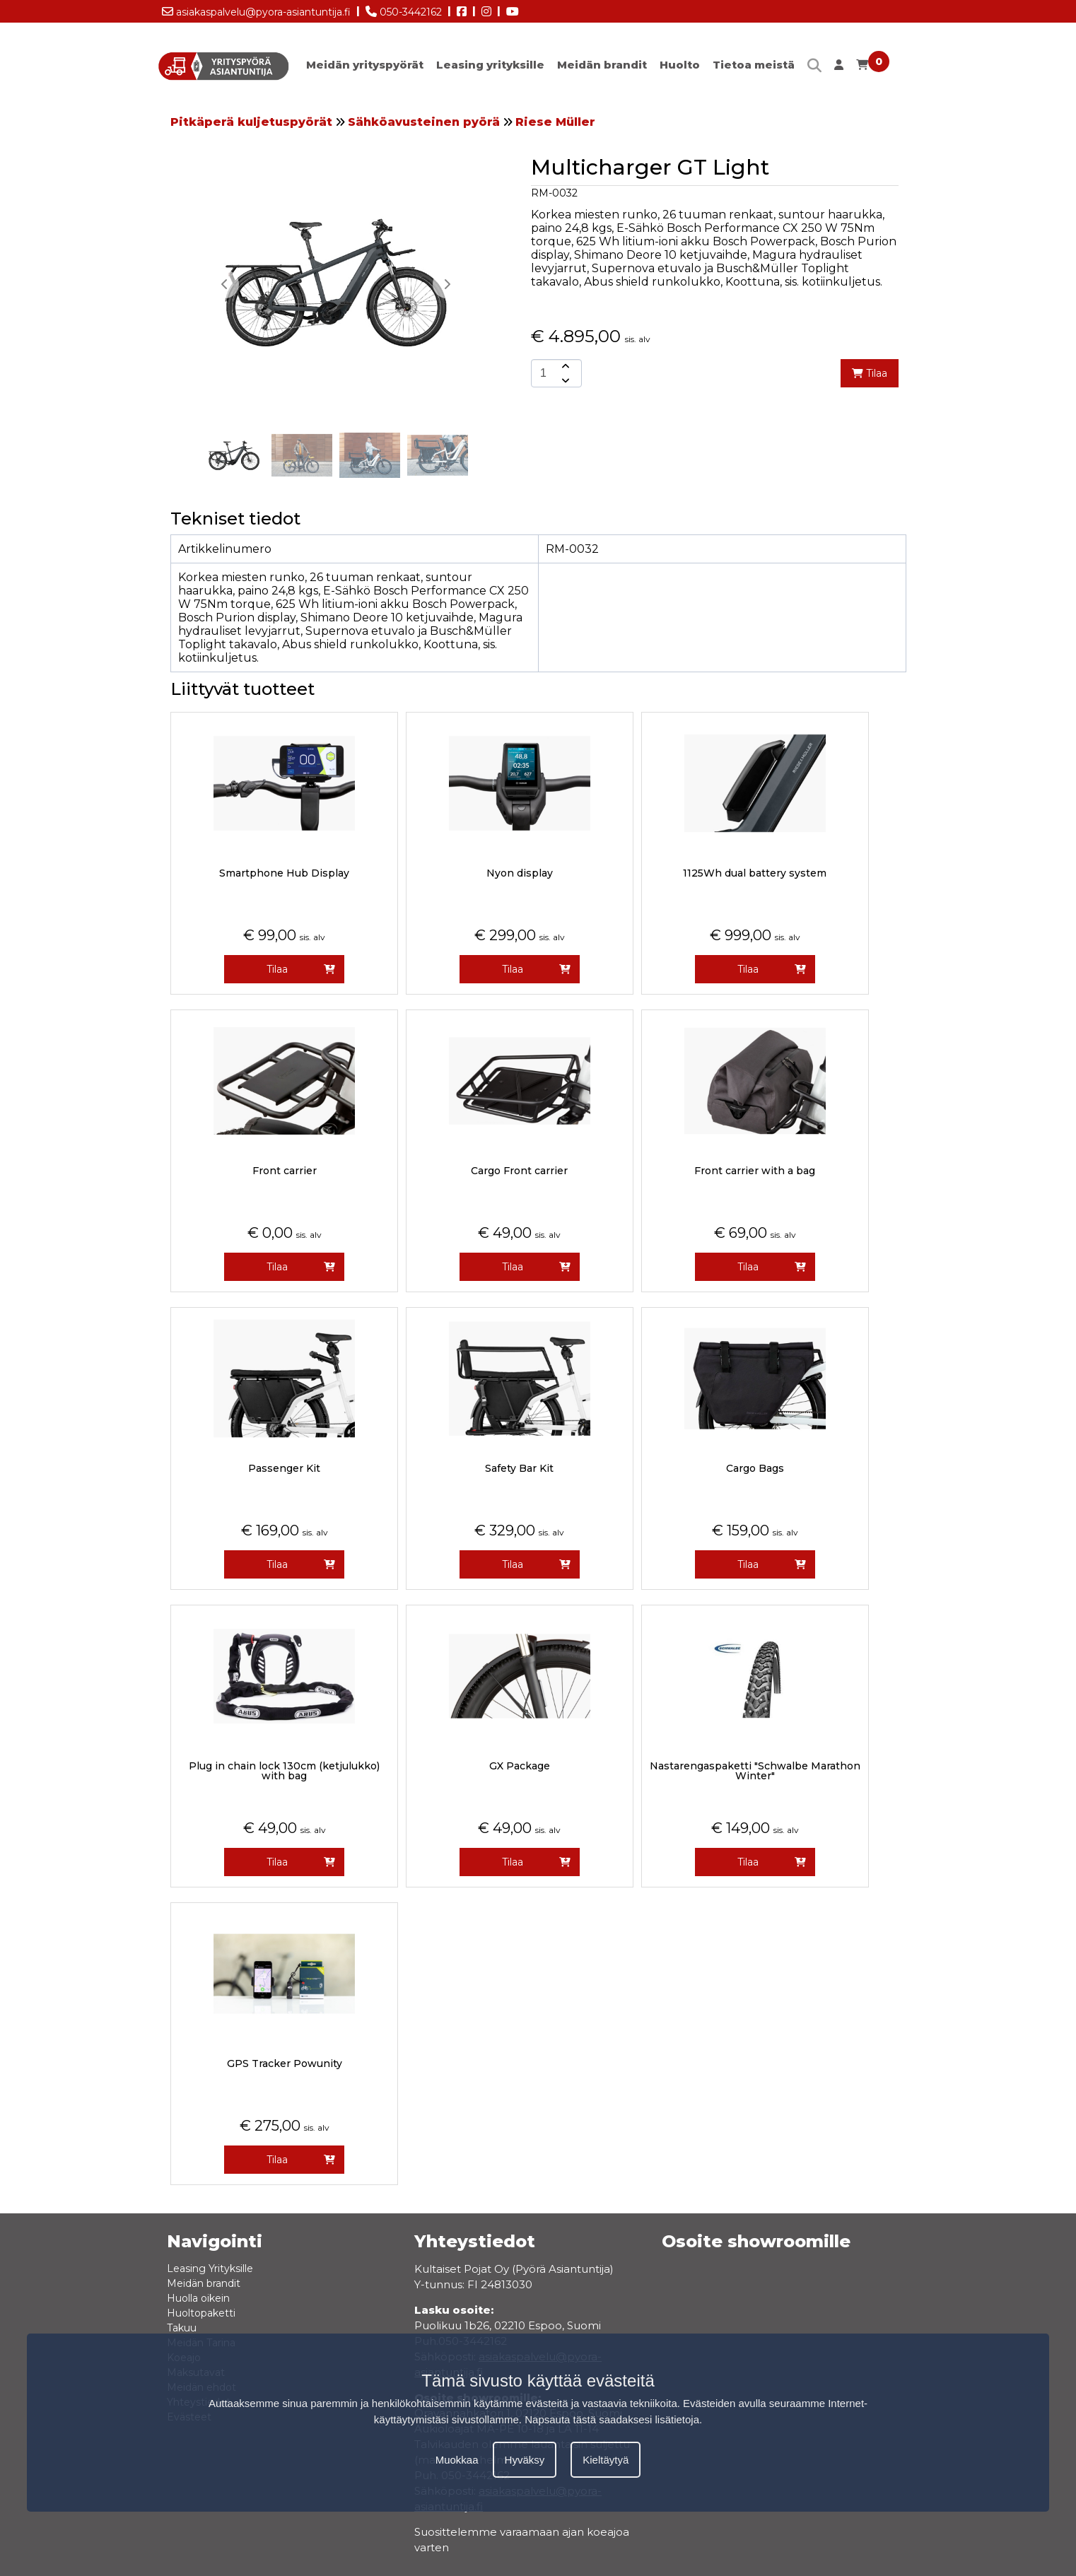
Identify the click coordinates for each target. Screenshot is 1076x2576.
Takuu (182, 2328)
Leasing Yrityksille (210, 2268)
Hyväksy (525, 2460)
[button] (447, 284)
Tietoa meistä (754, 64)
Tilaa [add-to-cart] (869, 373)
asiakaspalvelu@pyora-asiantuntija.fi (256, 9)
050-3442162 (404, 9)
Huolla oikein (198, 2298)
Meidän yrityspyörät (364, 64)
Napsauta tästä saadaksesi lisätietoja (612, 2419)
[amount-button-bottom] (564, 380)
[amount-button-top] (564, 366)
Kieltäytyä (605, 2460)
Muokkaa (457, 2460)
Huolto (680, 64)
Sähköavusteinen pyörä (424, 122)
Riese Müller (555, 122)
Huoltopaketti (201, 2313)
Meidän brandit (602, 64)
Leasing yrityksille (490, 64)
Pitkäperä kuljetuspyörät (251, 122)
